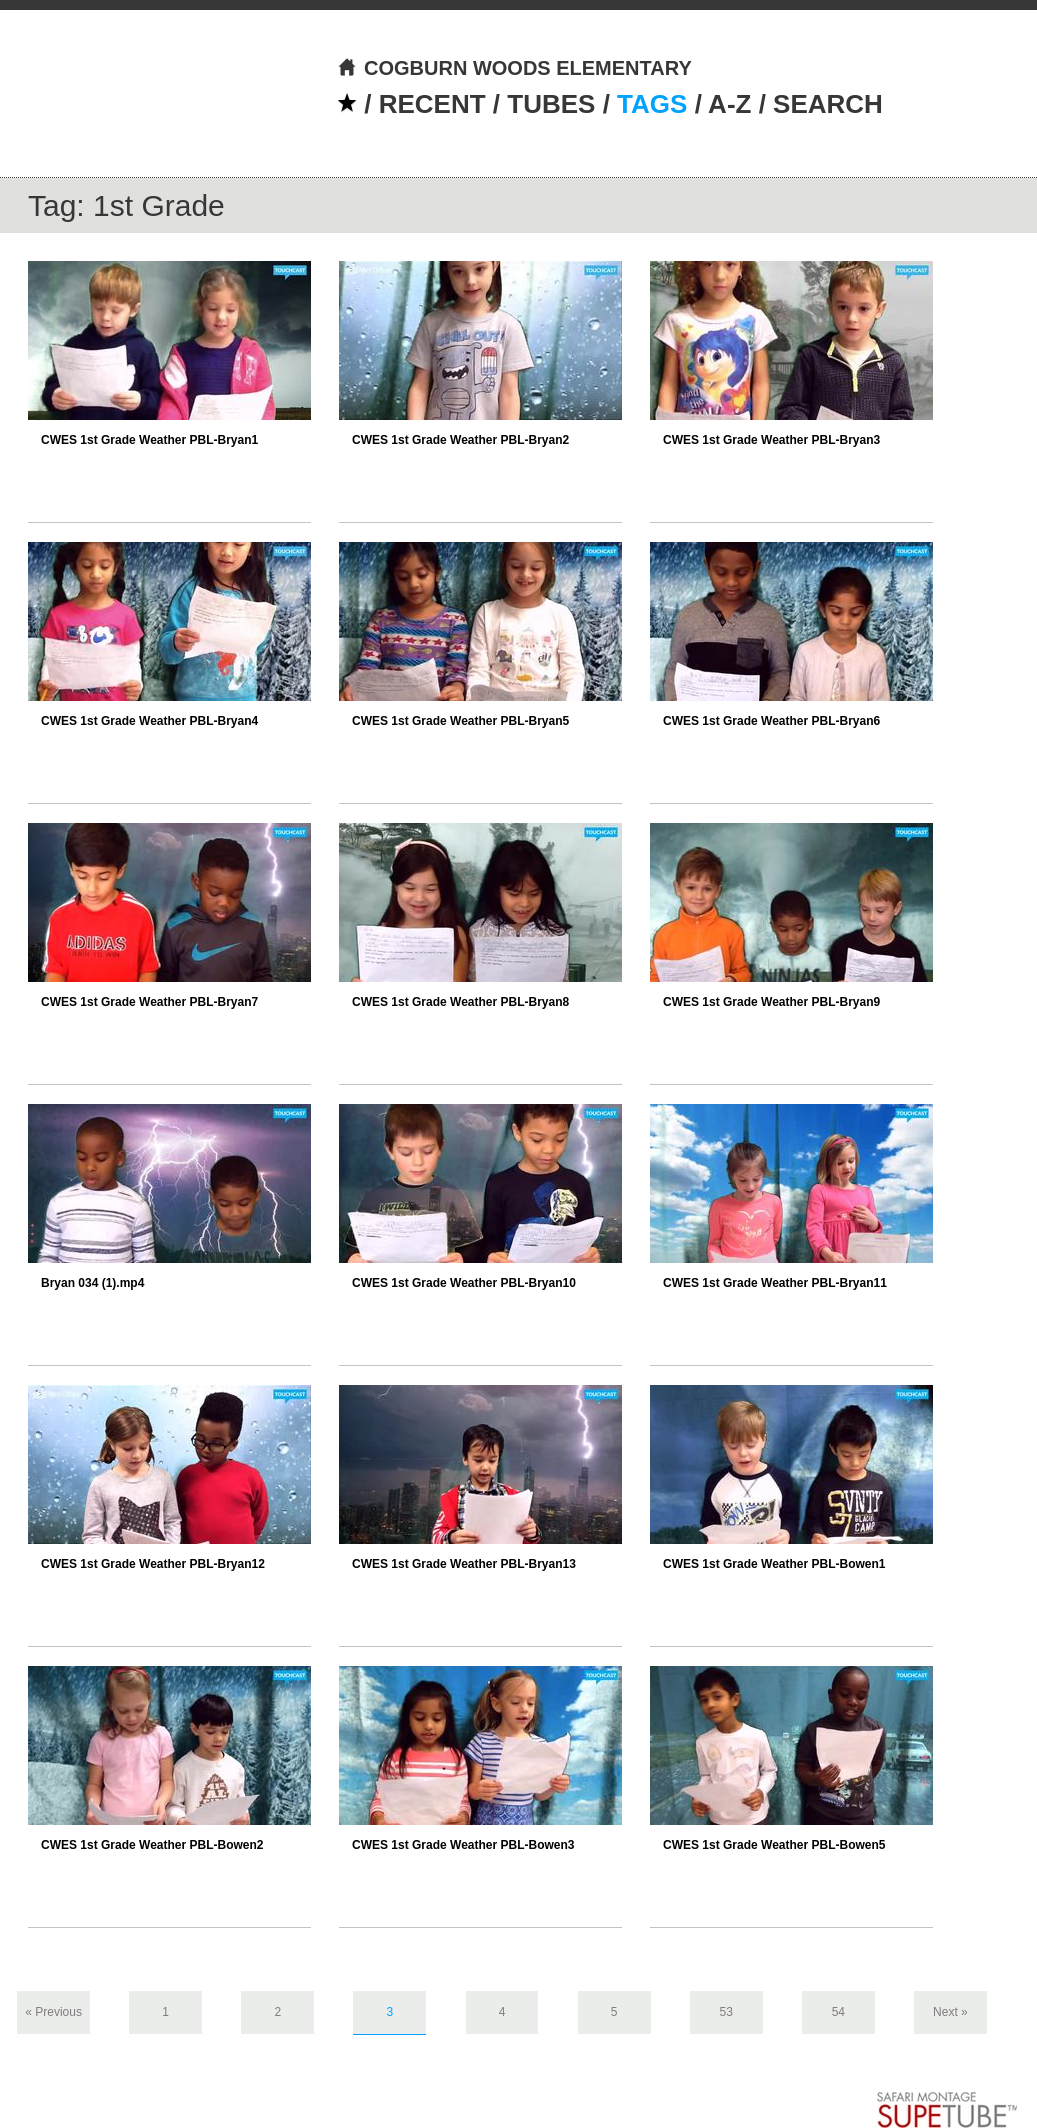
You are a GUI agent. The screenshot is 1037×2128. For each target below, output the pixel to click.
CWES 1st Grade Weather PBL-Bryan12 (153, 1564)
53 (726, 2012)
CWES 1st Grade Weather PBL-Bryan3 (771, 440)
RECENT (432, 104)
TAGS (652, 104)
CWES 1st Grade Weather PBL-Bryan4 (149, 721)
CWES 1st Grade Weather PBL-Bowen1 (774, 1564)
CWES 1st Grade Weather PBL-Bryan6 (771, 721)
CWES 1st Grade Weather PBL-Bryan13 (464, 1564)
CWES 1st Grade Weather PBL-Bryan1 (149, 440)
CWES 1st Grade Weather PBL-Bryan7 (149, 1002)
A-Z (729, 104)
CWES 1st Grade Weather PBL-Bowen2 (152, 1845)
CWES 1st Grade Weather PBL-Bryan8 (460, 1002)
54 (838, 2012)
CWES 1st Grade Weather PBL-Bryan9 (771, 1002)
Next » (950, 2012)
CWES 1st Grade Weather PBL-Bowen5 (774, 1845)
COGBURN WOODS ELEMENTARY (514, 68)
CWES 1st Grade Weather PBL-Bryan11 (775, 1283)
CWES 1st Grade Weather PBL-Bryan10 (464, 1283)
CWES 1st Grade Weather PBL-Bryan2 (460, 440)
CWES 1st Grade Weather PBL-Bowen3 (463, 1845)
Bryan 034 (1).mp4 (92, 1283)
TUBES (551, 104)
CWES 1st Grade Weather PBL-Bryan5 (460, 721)
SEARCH (828, 104)
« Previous (53, 2012)
